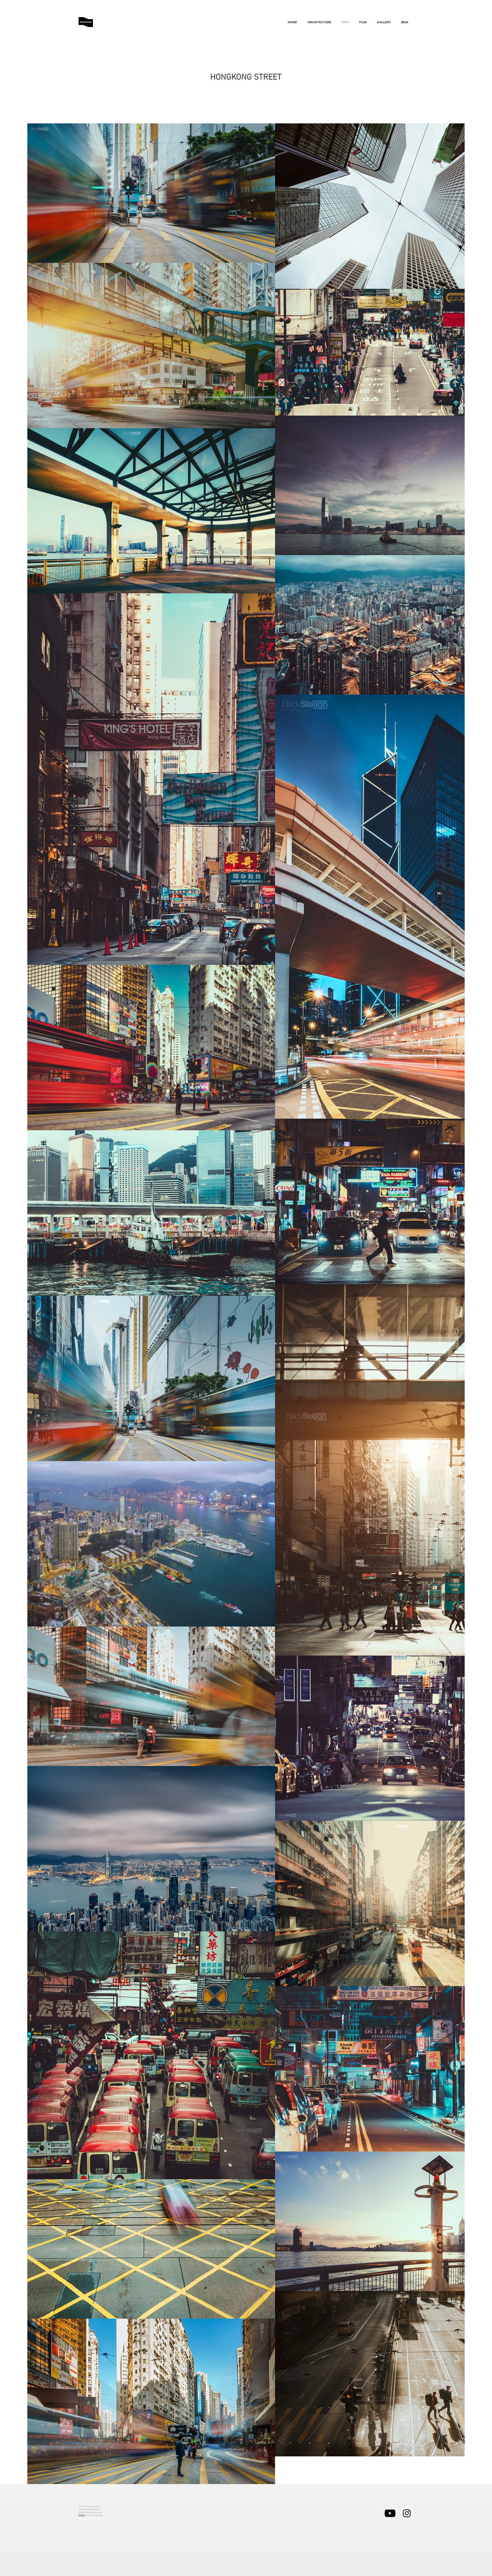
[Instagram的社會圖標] (406, 2513)
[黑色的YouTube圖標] (390, 2513)
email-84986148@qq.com (89, 2509)
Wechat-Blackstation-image (90, 2512)
